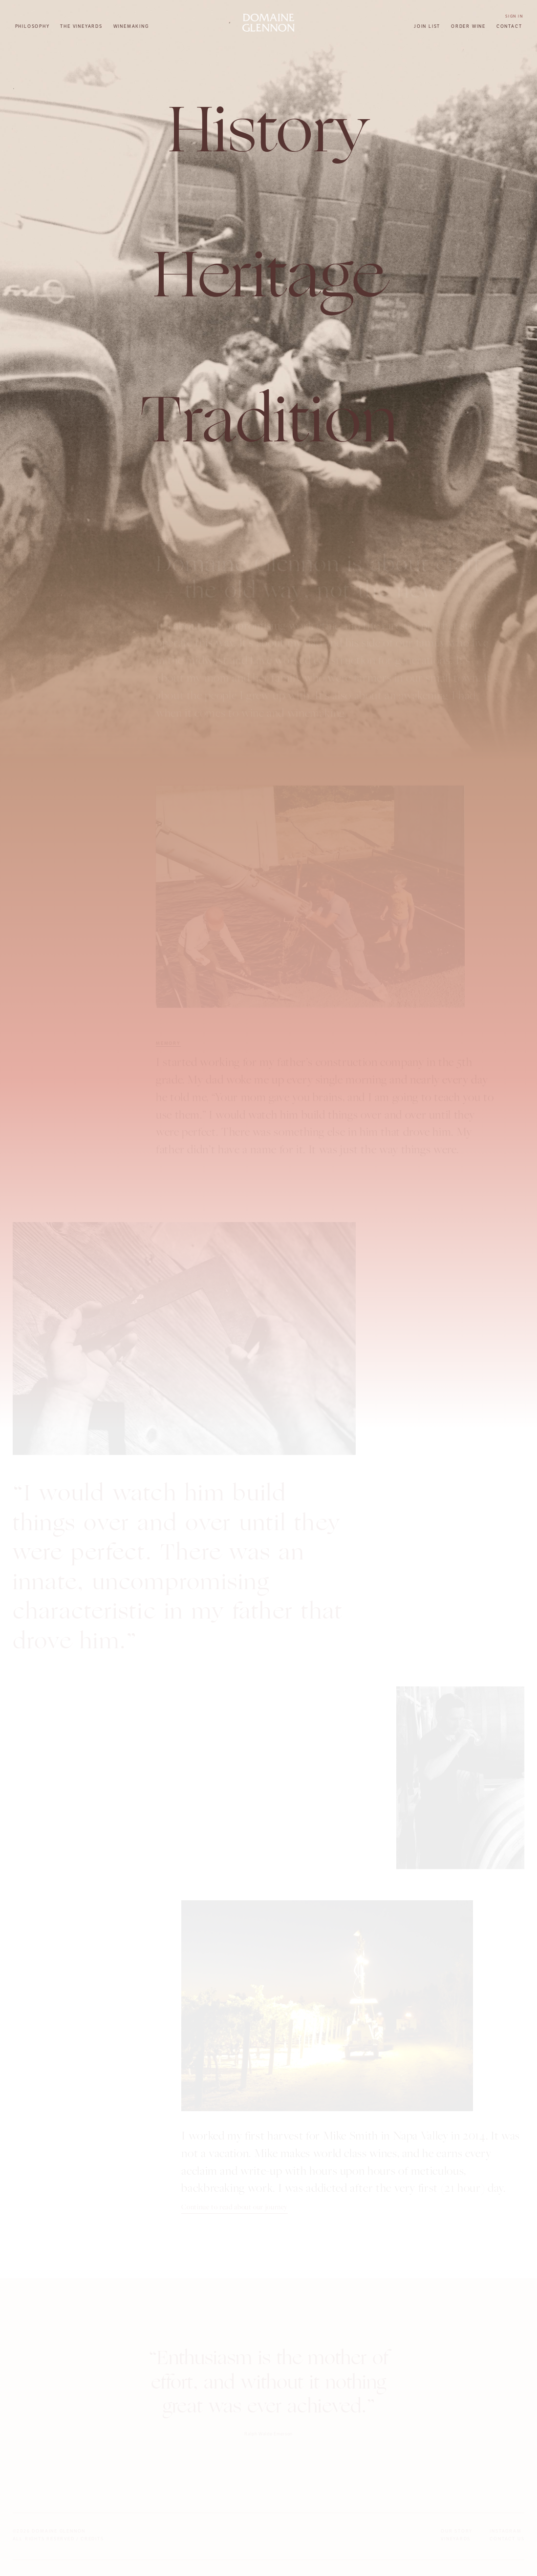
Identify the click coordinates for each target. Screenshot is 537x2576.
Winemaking (131, 26)
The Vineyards (81, 26)
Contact (509, 26)
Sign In (514, 16)
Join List (427, 26)
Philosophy (32, 26)
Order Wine (468, 26)
